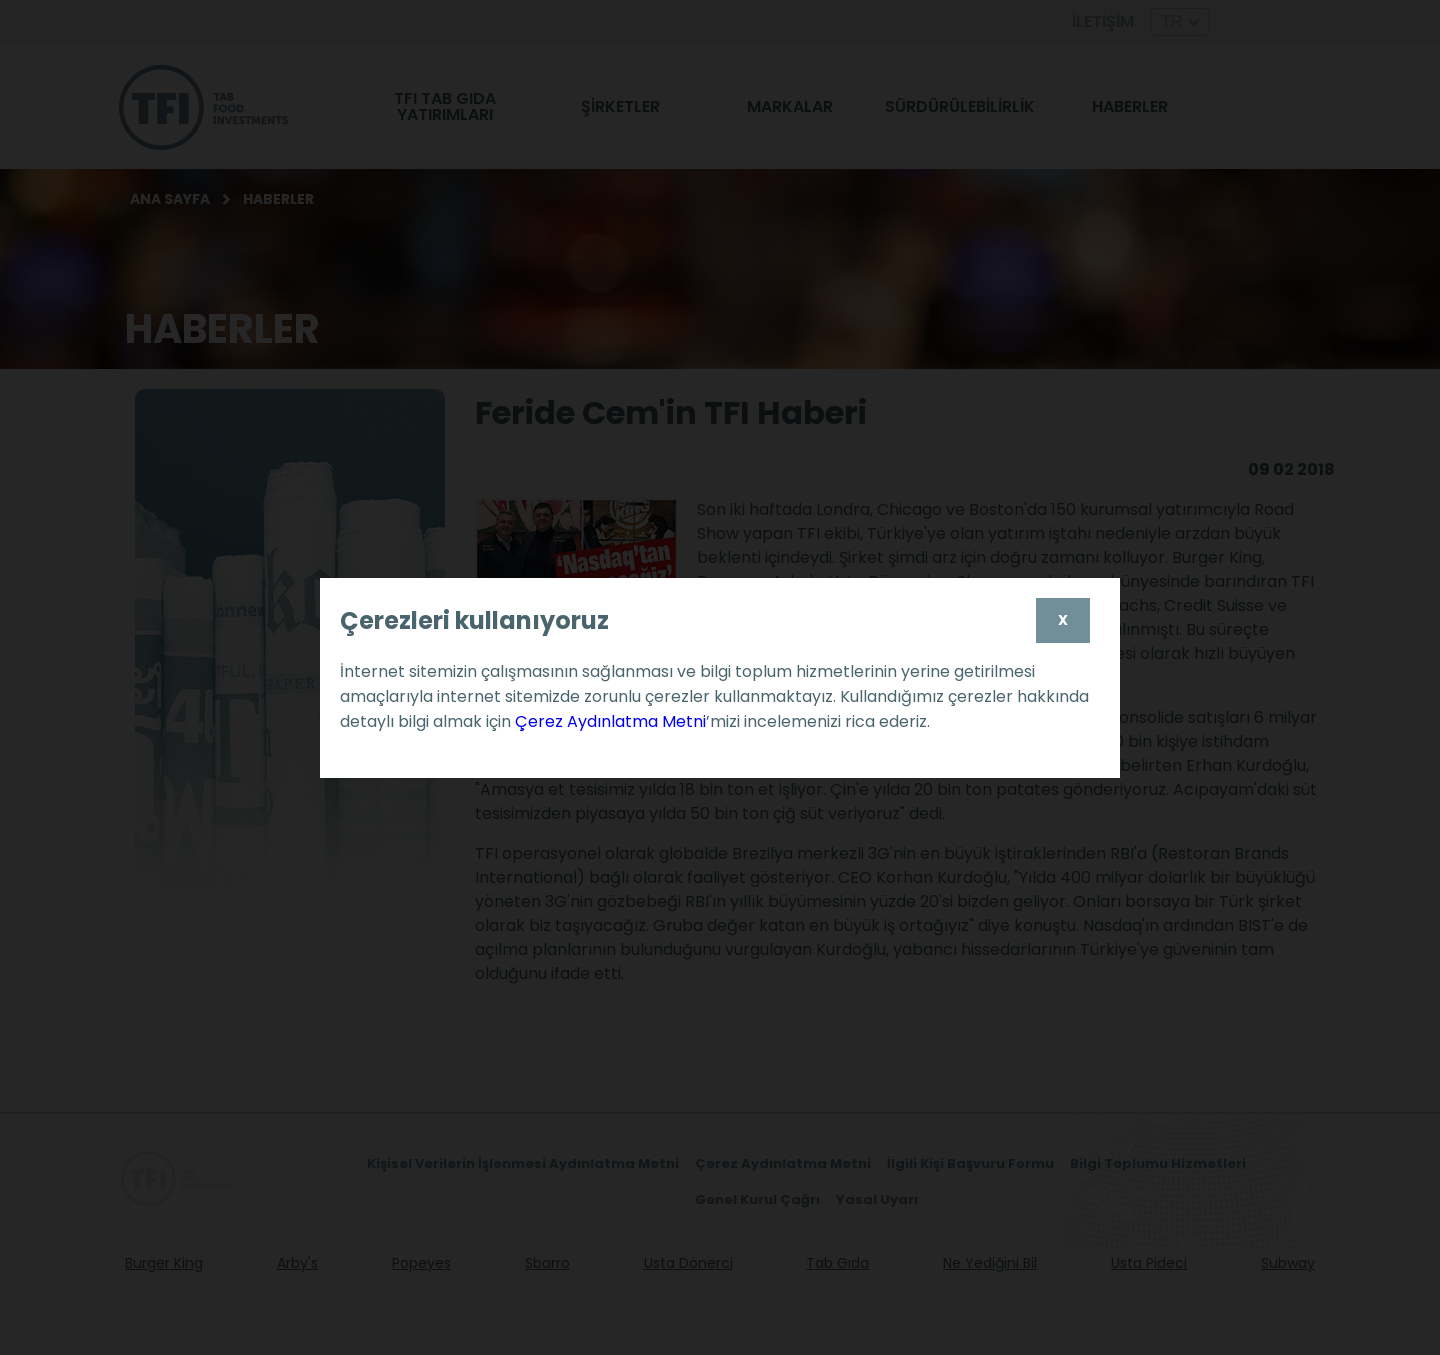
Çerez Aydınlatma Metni (610, 721)
